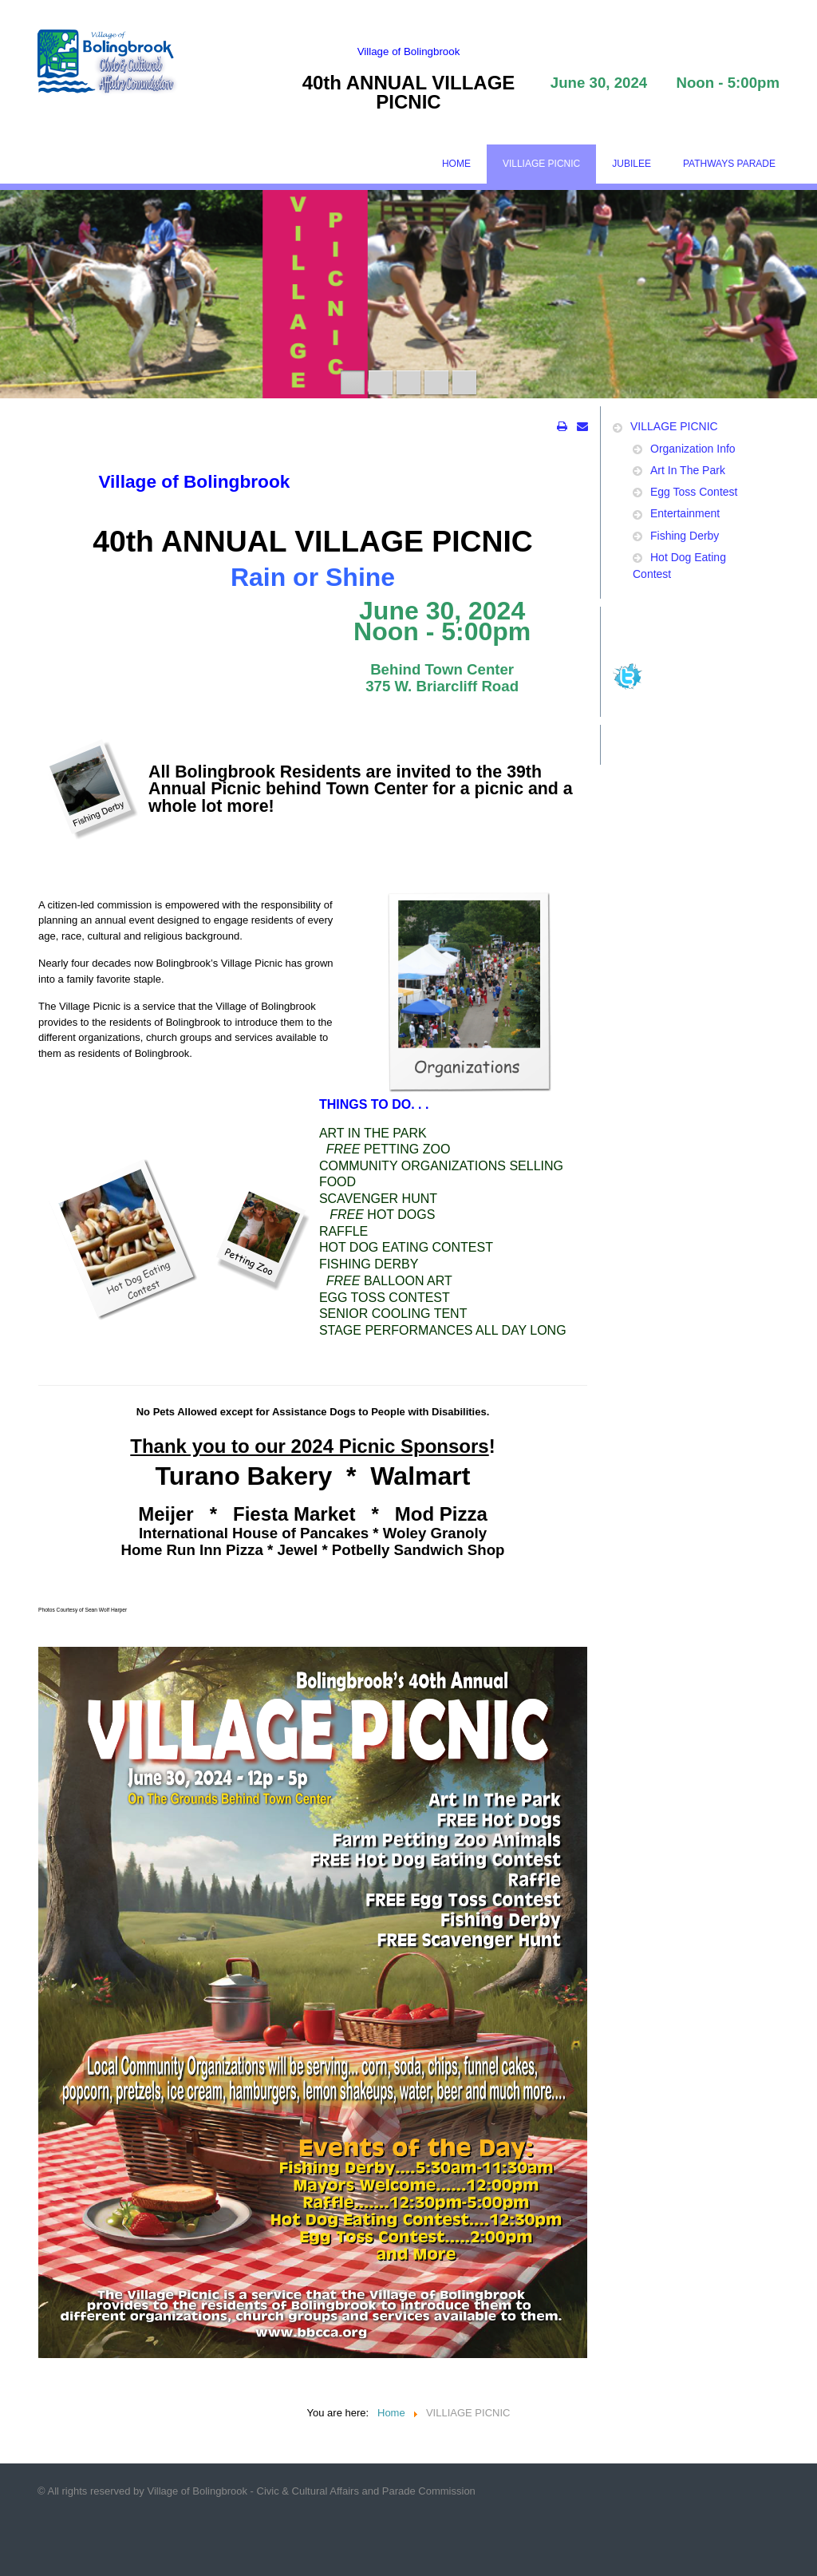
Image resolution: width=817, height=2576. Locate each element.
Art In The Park (687, 470)
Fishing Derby (684, 535)
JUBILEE (631, 163)
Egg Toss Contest (693, 491)
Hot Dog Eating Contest (679, 565)
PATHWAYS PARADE (729, 163)
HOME (456, 163)
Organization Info (693, 448)
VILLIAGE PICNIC (541, 163)
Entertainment (685, 513)
